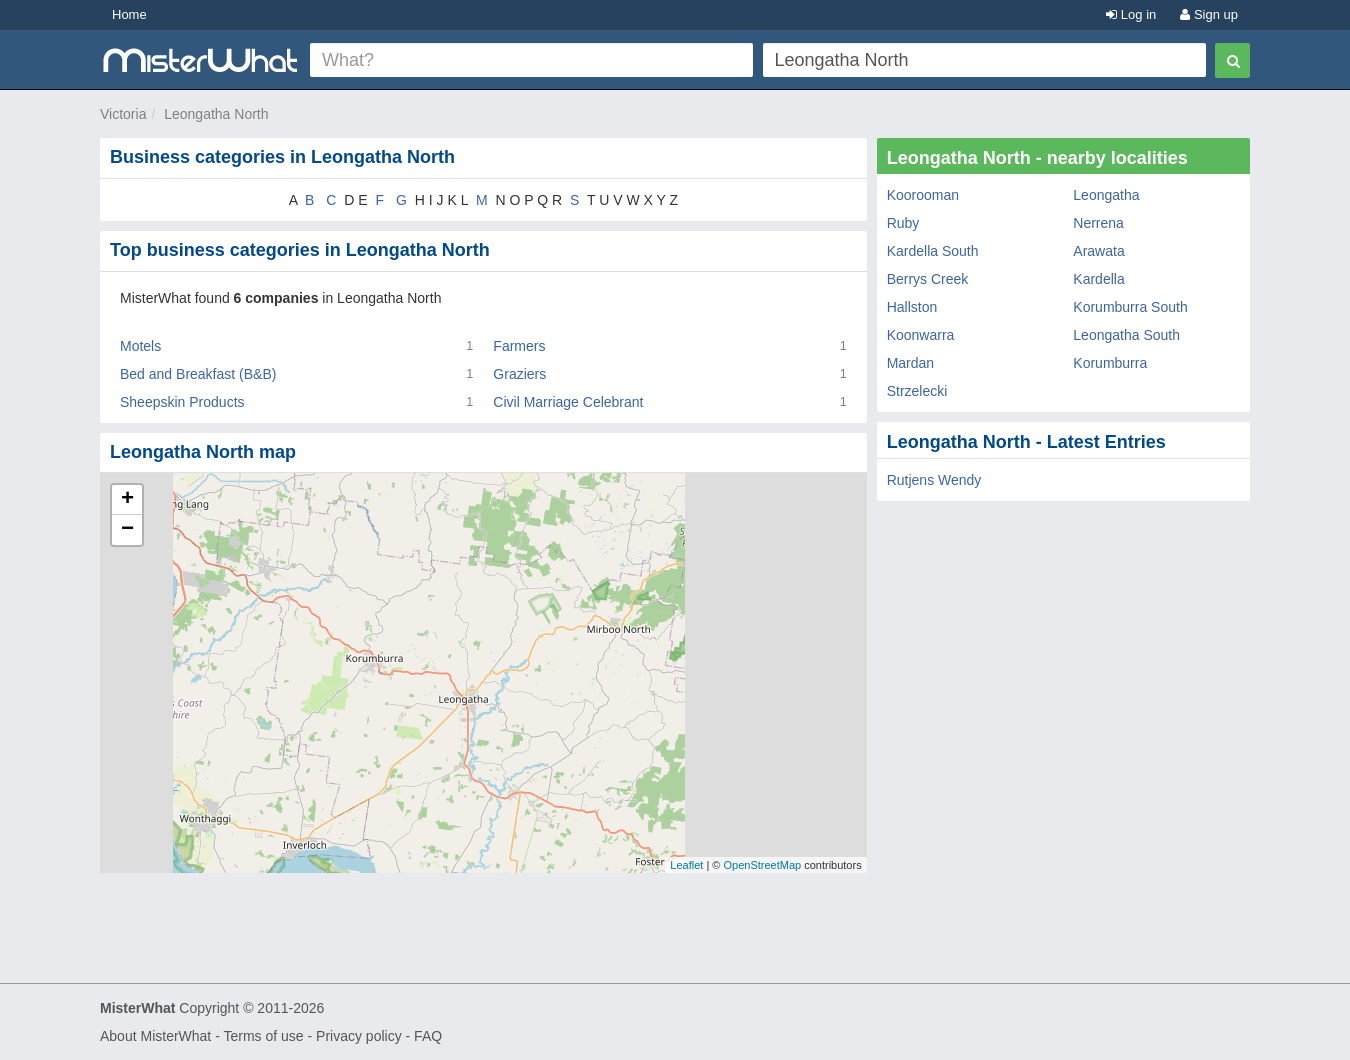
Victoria (123, 114)
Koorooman (923, 195)
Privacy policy (359, 1036)
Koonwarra (921, 335)
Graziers (519, 374)
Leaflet (686, 865)
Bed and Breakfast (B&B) (198, 374)
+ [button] (127, 500)
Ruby (903, 223)
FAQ (428, 1036)
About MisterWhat (155, 1036)
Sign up (1209, 14)
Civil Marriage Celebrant (568, 402)
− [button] (127, 530)
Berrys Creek (928, 279)
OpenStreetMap (762, 865)
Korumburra (1110, 363)
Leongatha (1106, 195)
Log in (1131, 14)
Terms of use (263, 1036)
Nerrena (1098, 223)
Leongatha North (216, 114)
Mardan (910, 363)
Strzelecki (917, 391)
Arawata (1098, 251)
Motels (140, 346)
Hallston (912, 307)
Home (129, 14)
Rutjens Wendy (934, 480)
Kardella (1098, 279)
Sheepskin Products (182, 402)
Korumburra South (1130, 307)
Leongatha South (1126, 335)
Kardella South (933, 251)
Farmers (519, 346)
